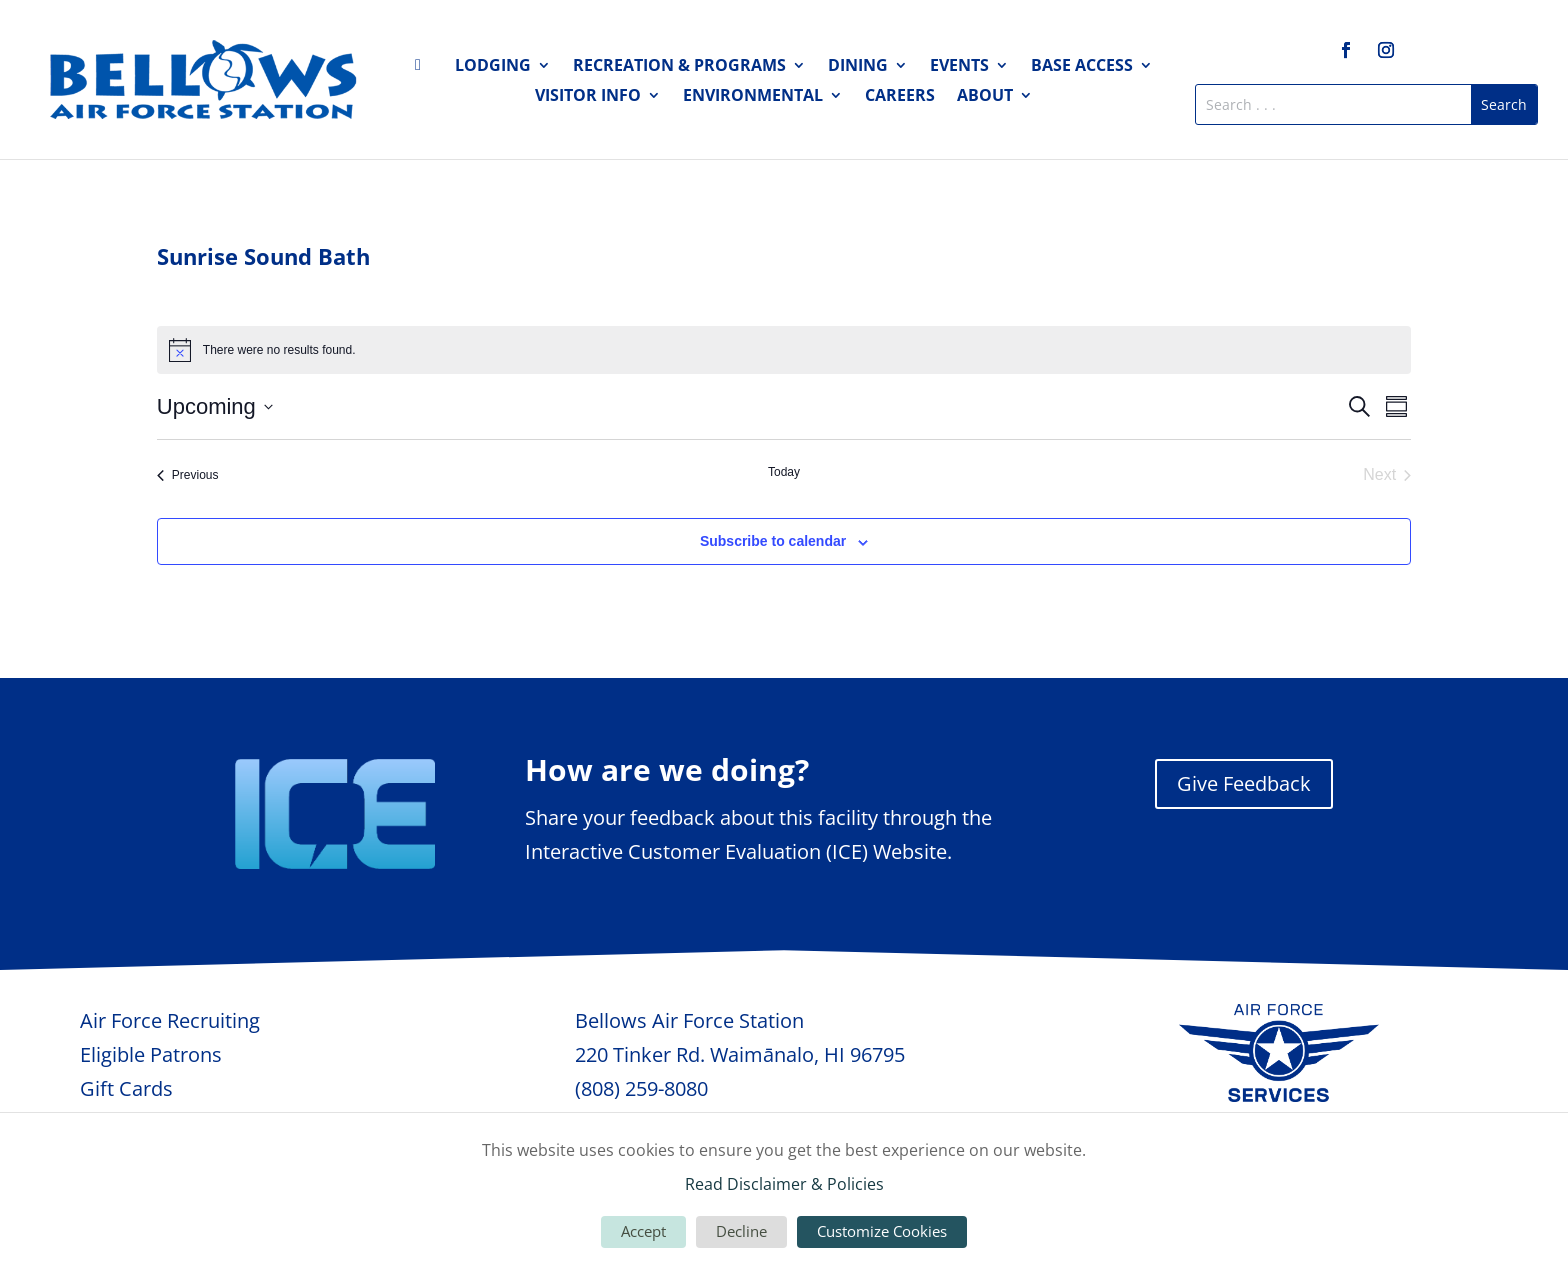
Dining (858, 67)
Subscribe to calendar (773, 541)
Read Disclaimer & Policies (784, 1184)
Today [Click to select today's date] (784, 472)
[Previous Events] (188, 475)
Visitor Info (588, 97)
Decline (741, 1231)
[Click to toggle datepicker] (215, 406)
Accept (643, 1231)
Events (959, 67)
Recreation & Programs (679, 67)
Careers (900, 97)
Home (424, 69)
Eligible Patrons (151, 1054)
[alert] (784, 350)
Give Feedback (1244, 783)
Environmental (753, 97)
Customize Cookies (882, 1231)
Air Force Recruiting (170, 1020)
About (985, 97)
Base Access (1082, 67)
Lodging (493, 67)
